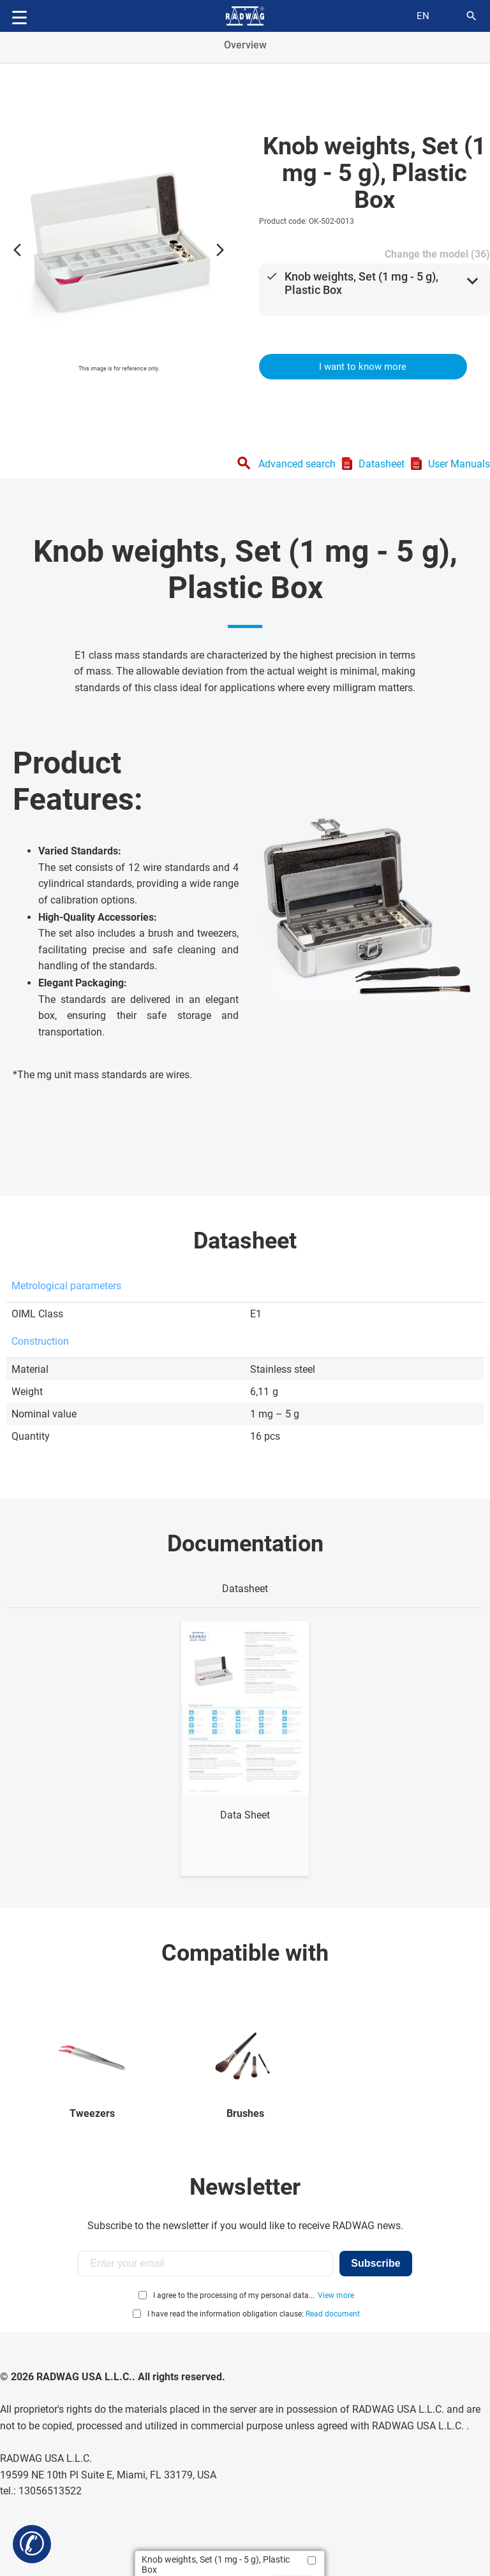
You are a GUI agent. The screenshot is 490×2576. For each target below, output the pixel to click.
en (423, 16)
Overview (245, 45)
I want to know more (362, 366)
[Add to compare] (312, 2560)
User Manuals (459, 464)
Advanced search (297, 464)
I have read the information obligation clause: (253, 2313)
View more (336, 2295)
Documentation (245, 1543)
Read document (333, 2313)
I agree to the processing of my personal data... (234, 2295)
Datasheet (382, 464)
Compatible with (245, 1953)
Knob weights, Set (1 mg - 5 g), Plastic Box (361, 283)
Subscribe (375, 2263)
